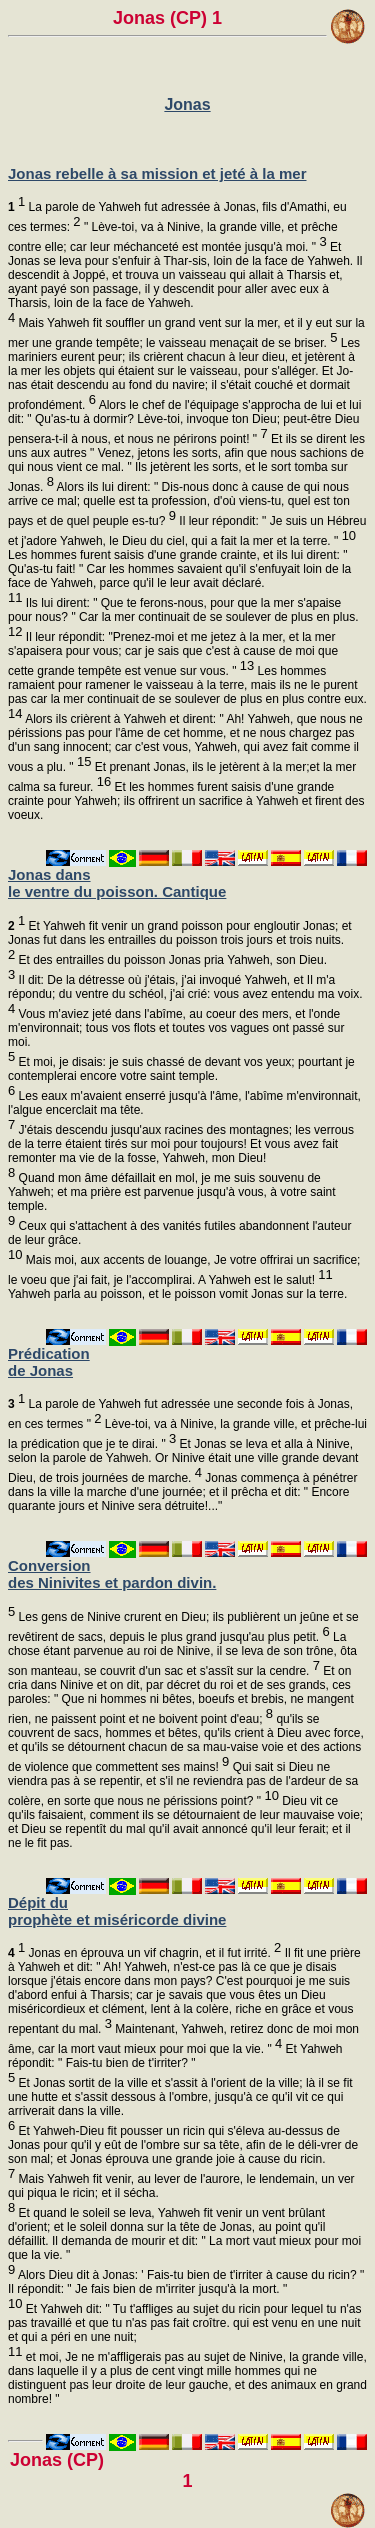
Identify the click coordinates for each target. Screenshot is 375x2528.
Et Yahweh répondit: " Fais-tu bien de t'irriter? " (175, 2063)
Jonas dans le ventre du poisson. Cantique (117, 883)
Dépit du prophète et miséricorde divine (117, 1911)
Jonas (187, 104)
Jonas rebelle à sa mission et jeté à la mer (157, 173)
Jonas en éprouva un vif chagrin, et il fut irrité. (144, 1953)
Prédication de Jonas (49, 1362)
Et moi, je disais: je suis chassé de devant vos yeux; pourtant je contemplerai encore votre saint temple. (181, 1076)
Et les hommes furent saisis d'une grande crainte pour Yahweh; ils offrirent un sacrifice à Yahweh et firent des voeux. (186, 801)
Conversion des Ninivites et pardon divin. (112, 1574)
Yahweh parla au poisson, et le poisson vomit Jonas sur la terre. (177, 1294)
